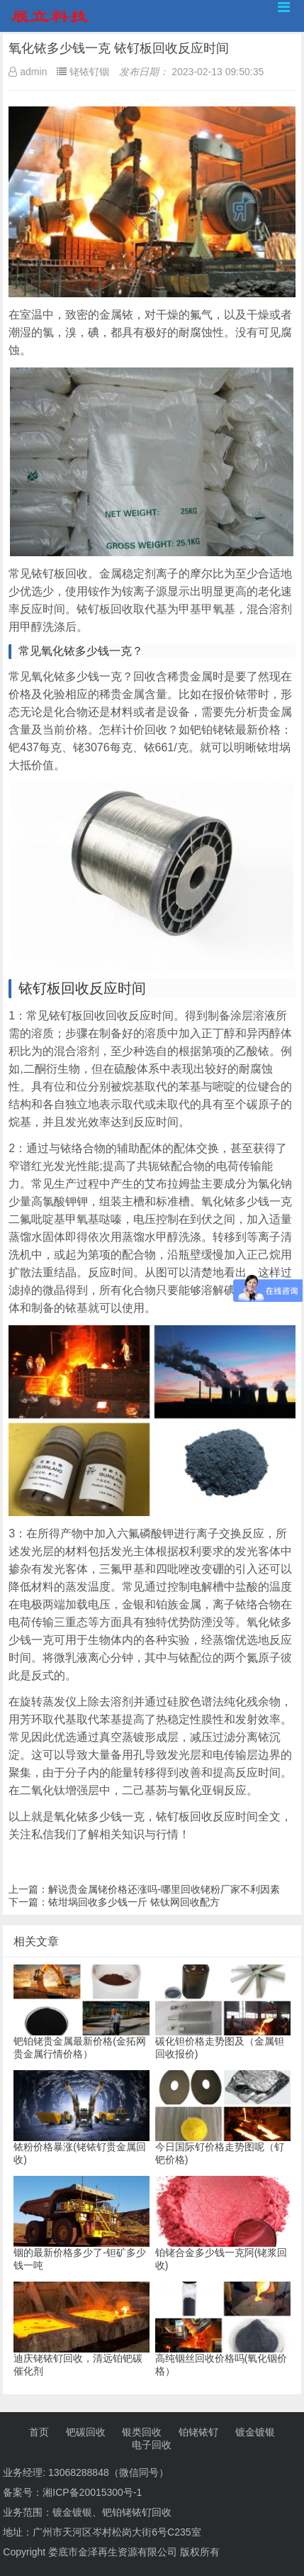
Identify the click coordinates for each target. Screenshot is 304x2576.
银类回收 (142, 2432)
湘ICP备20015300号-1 (92, 2492)
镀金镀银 (255, 2432)
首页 (39, 2432)
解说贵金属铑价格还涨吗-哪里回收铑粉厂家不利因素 (164, 1889)
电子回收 (151, 2444)
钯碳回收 (86, 2432)
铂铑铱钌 (198, 2432)
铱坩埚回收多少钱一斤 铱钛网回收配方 (134, 1902)
